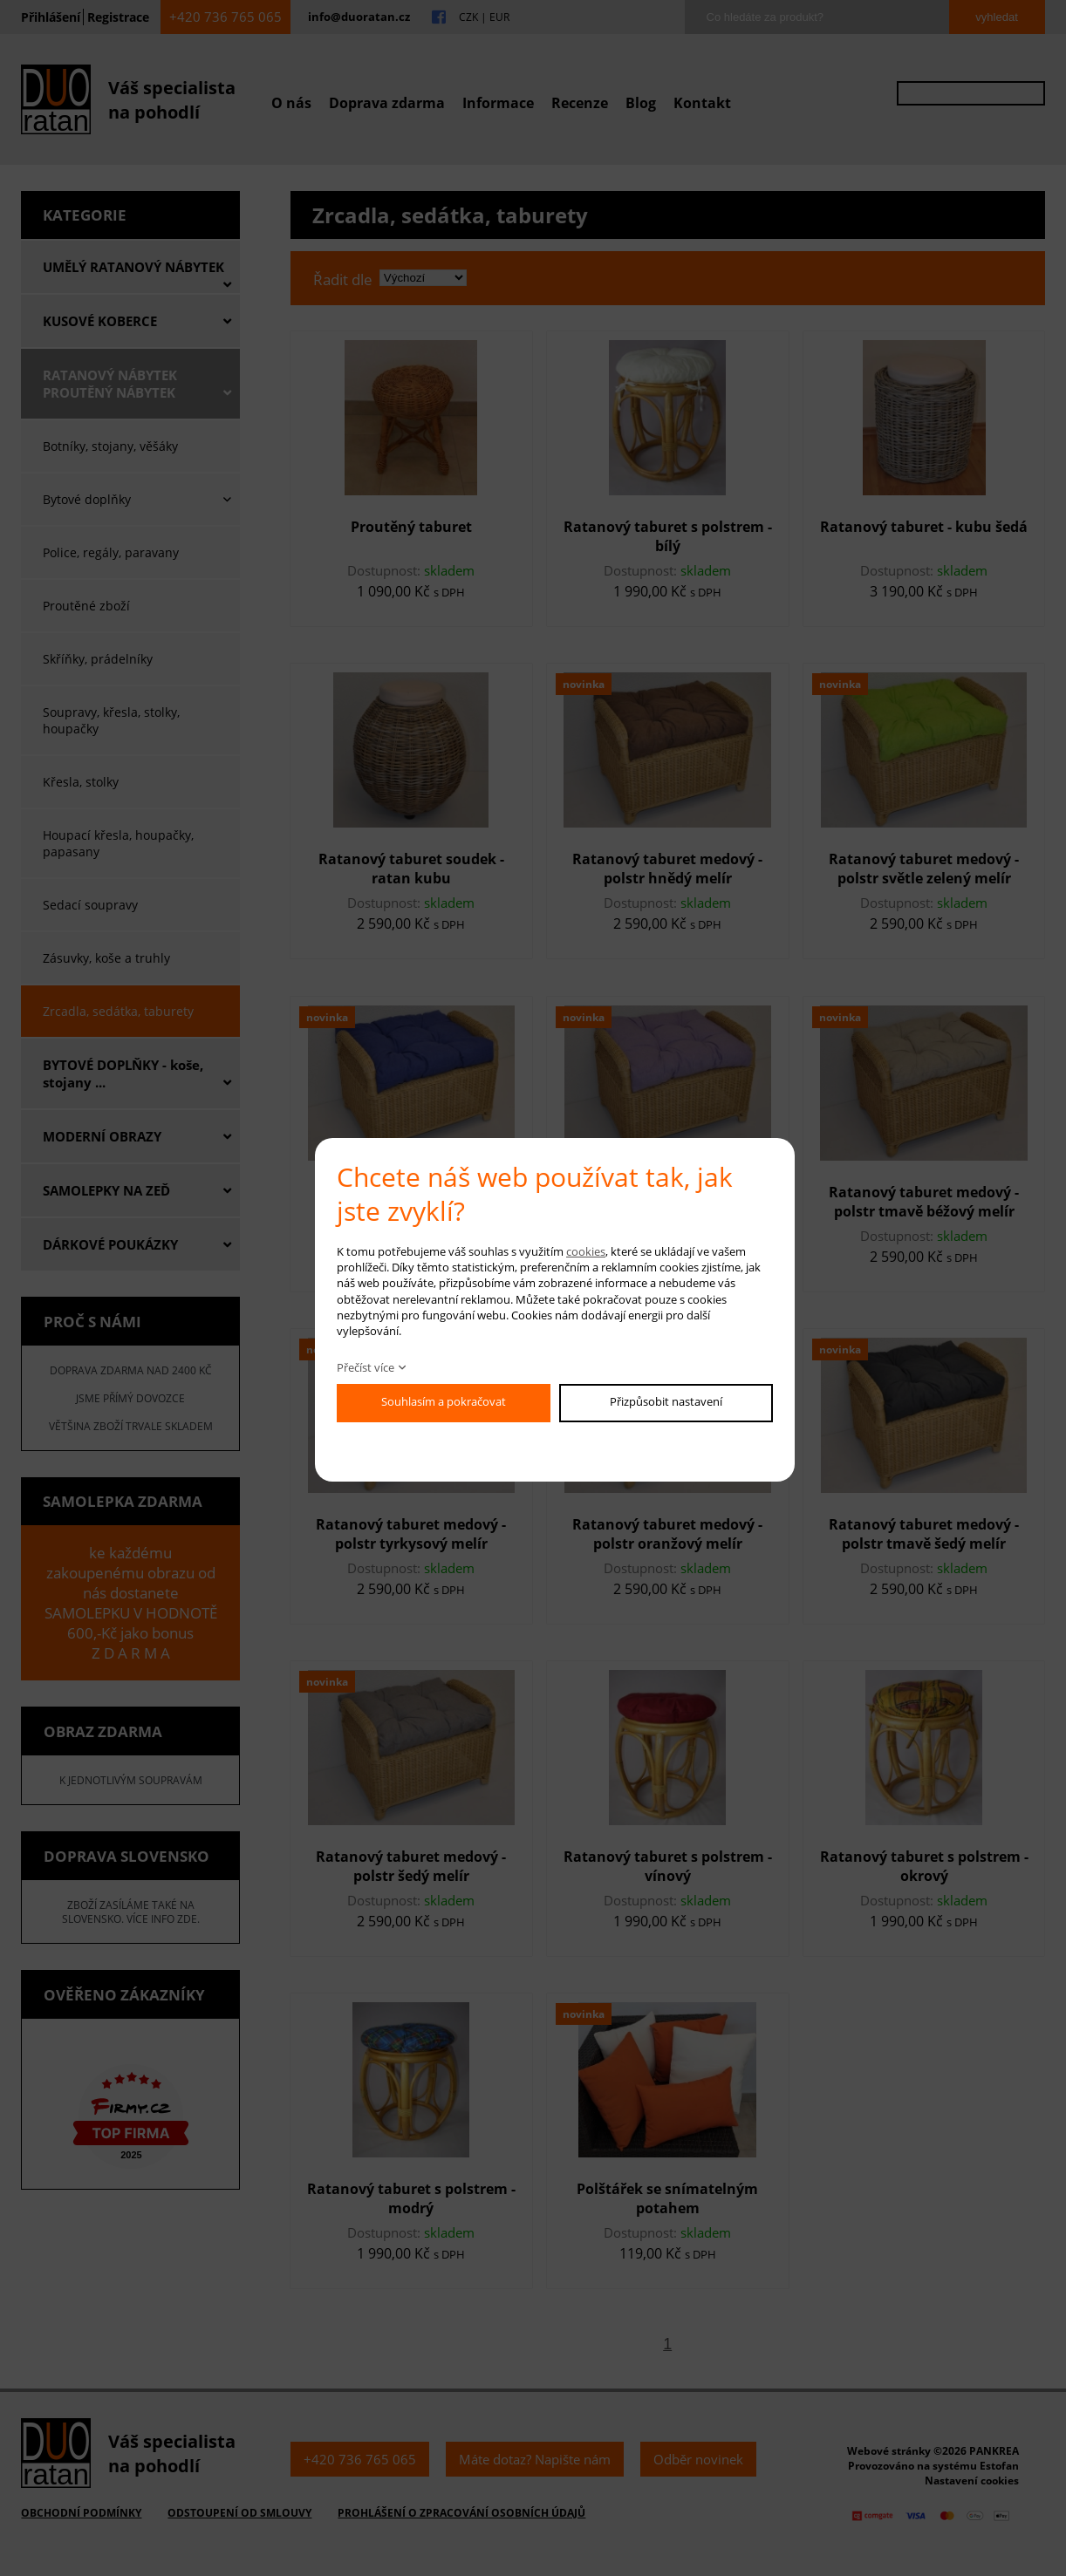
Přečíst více (365, 1367)
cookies (585, 1251)
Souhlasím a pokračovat (443, 1401)
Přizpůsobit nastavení (666, 1401)
